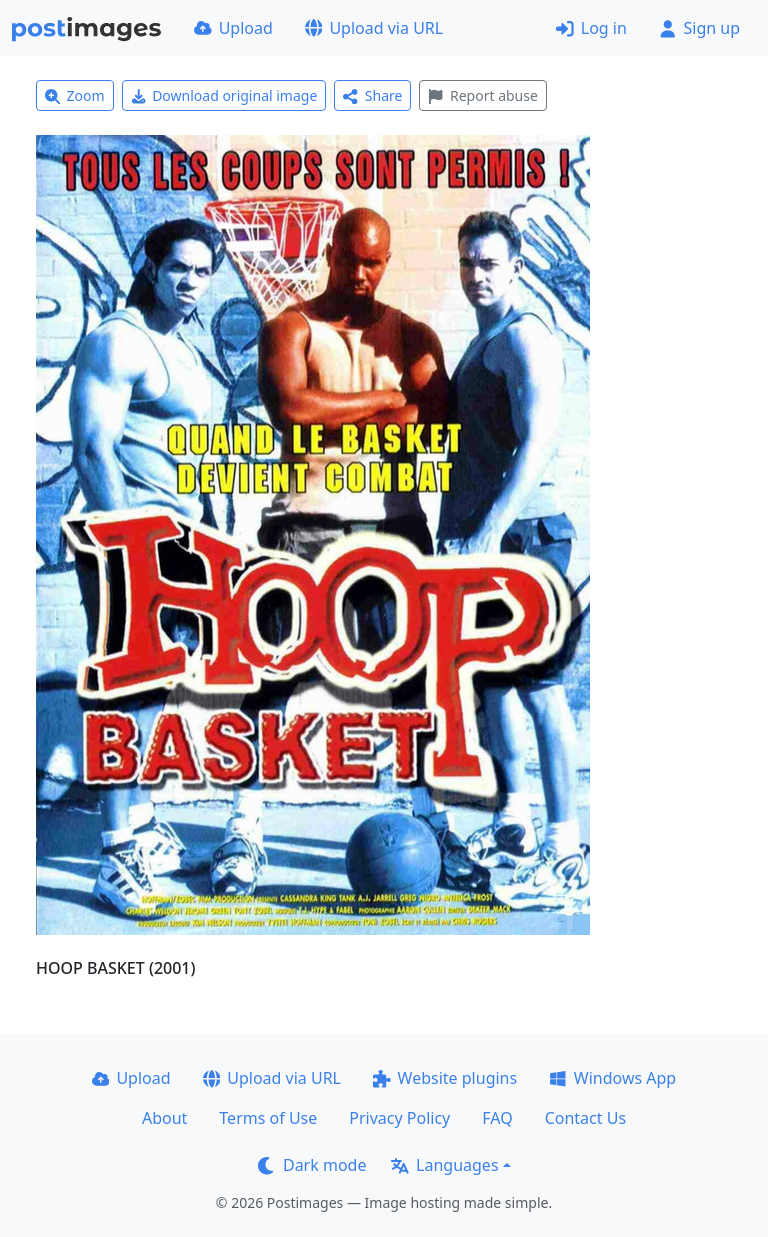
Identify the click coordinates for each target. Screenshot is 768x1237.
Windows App (612, 1078)
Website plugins (445, 1078)
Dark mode (312, 1165)
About (164, 1118)
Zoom (75, 95)
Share (372, 95)
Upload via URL (374, 28)
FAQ (497, 1118)
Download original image (224, 95)
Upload (233, 28)
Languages (444, 1165)
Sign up (699, 28)
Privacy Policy (399, 1118)
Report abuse (482, 95)
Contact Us (585, 1118)
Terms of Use (268, 1118)
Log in (591, 28)
